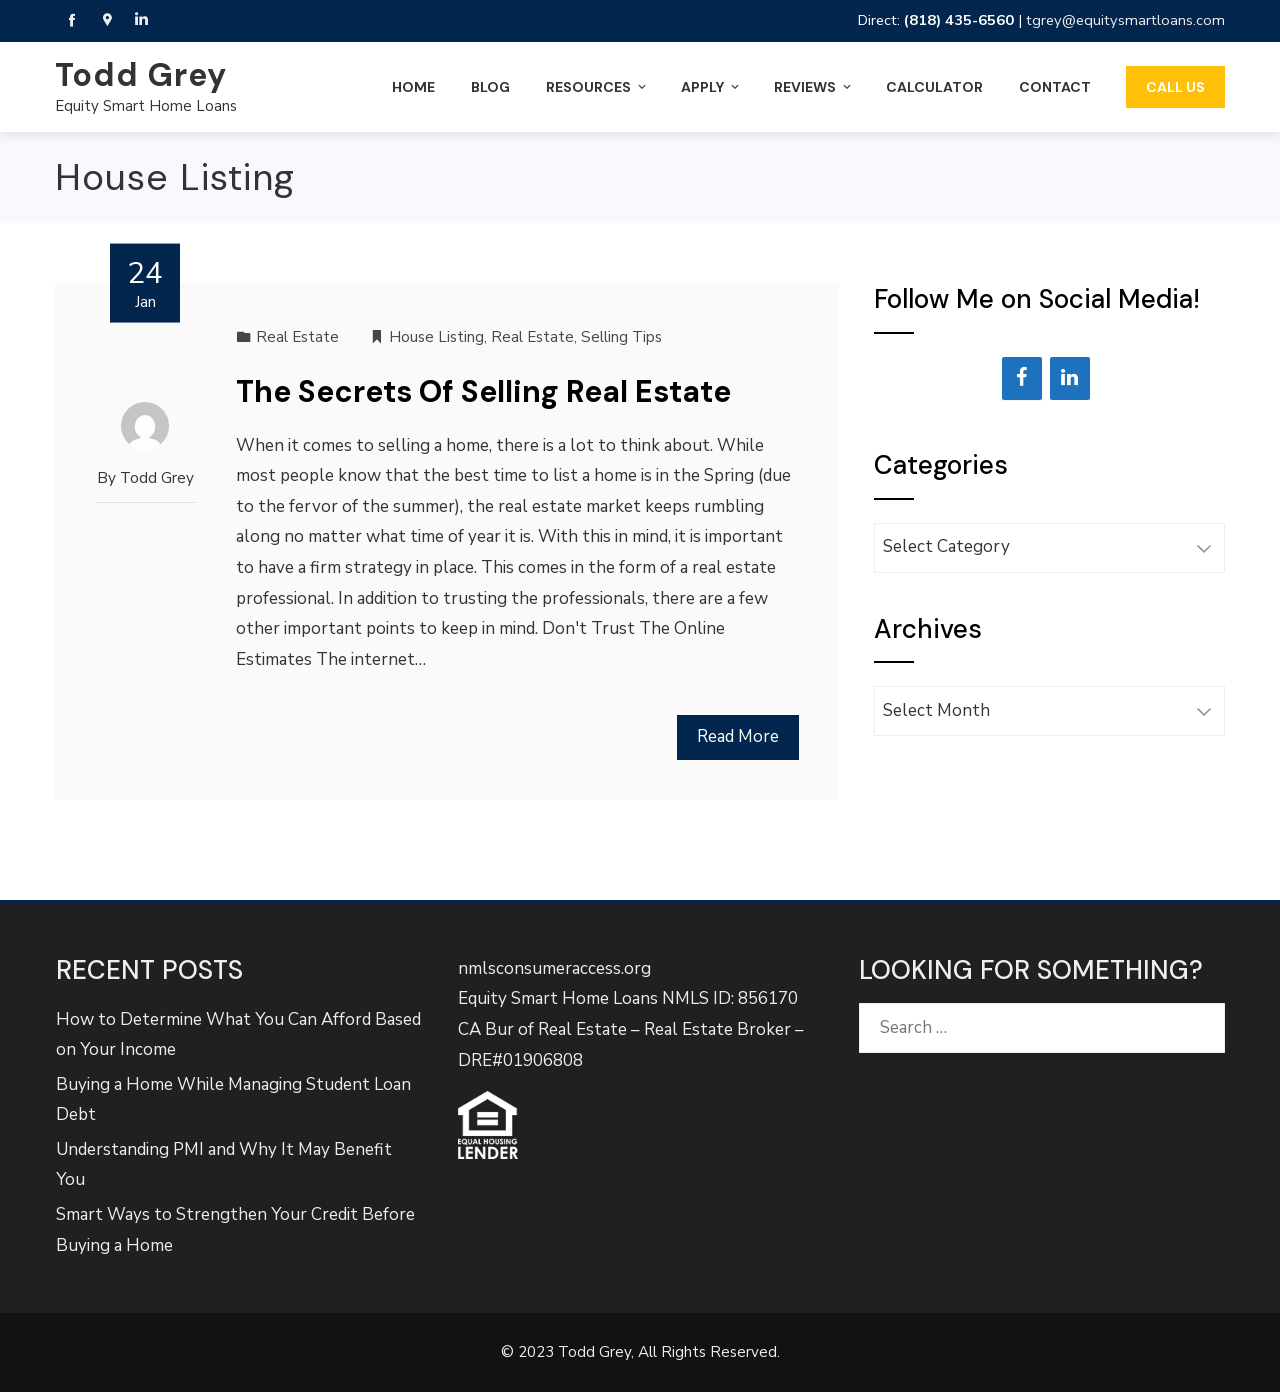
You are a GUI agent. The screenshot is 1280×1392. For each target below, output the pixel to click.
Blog (490, 87)
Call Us (1175, 87)
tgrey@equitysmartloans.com (1125, 20)
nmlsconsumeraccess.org (554, 968)
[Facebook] (1022, 378)
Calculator (934, 87)
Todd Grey (141, 75)
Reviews (814, 87)
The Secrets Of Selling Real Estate (483, 391)
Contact (1055, 87)
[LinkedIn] (1070, 378)
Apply (711, 87)
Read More (738, 736)
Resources (597, 87)
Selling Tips (621, 337)
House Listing (436, 337)
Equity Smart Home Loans (146, 106)
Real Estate (297, 337)
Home (413, 87)
